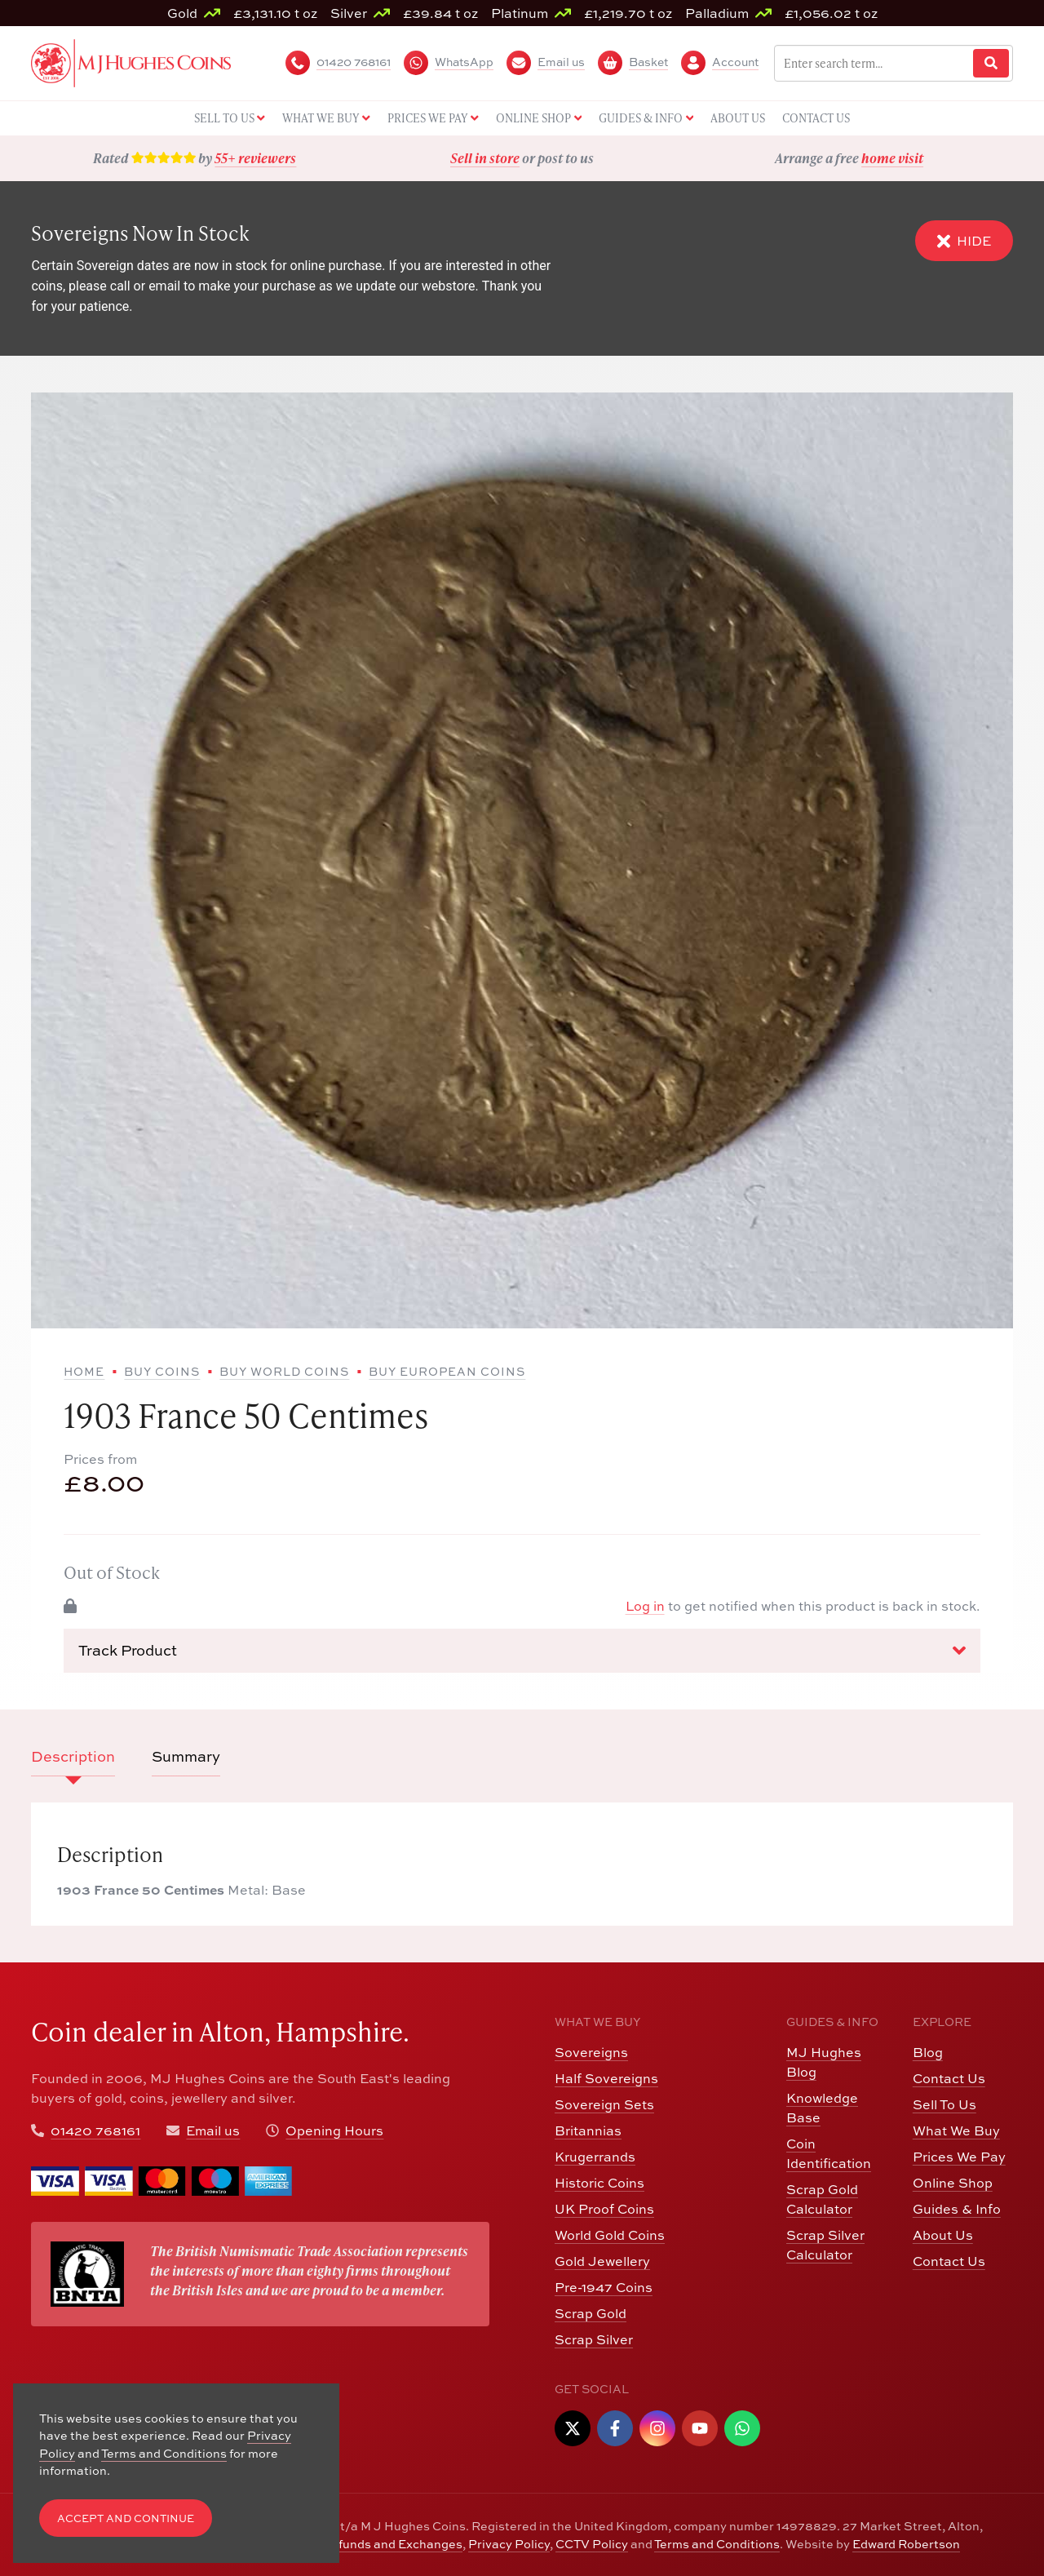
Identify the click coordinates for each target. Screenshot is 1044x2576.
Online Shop (953, 2183)
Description (73, 1756)
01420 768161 (95, 2130)
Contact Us (949, 2078)
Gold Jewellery (602, 2261)
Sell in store (485, 158)
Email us (213, 2130)
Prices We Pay (959, 2157)
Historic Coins (599, 2183)
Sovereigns (591, 2052)
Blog (928, 2052)
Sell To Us (944, 2104)
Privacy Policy (509, 2544)
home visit (892, 158)
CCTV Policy (591, 2544)
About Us (943, 2235)
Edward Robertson (906, 2544)
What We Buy (956, 2130)
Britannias (588, 2130)
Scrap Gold (590, 2313)
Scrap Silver (594, 2339)
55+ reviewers (255, 158)
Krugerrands (595, 2157)
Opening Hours (334, 2130)
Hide (964, 241)
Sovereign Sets (604, 2104)
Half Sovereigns (606, 2078)
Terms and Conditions (717, 2544)
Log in (645, 1606)
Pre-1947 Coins (603, 2287)
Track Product (521, 1650)
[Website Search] (991, 63)
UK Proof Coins (604, 2209)
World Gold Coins (610, 2235)
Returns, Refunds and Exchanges (365, 2544)
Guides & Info (957, 2209)
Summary (186, 1756)
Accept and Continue (125, 2518)
